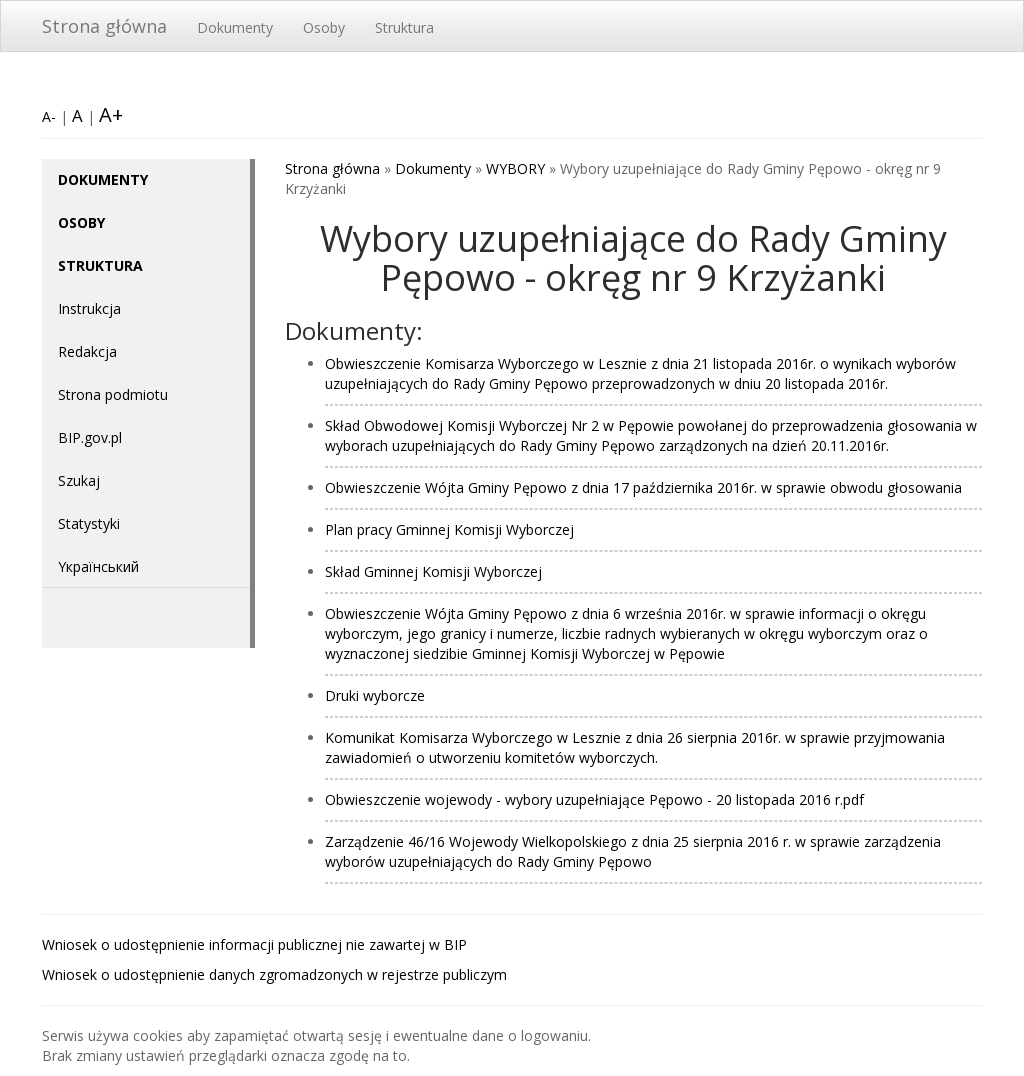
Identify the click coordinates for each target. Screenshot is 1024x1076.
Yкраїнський (98, 566)
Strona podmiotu (113, 394)
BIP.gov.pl (90, 437)
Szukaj (79, 480)
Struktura (404, 27)
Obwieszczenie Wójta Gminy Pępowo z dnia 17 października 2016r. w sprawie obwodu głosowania (643, 487)
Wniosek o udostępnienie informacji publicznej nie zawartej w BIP (254, 944)
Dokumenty (235, 27)
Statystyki (89, 523)
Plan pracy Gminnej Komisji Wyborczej (449, 529)
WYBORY (515, 168)
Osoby (324, 27)
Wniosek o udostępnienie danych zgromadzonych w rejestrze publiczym (274, 974)
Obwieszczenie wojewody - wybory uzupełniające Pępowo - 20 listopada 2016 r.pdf (594, 799)
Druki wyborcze (375, 695)
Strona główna (104, 26)
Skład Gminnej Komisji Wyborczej (433, 571)
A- (49, 116)
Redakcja (87, 351)
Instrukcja (89, 308)
